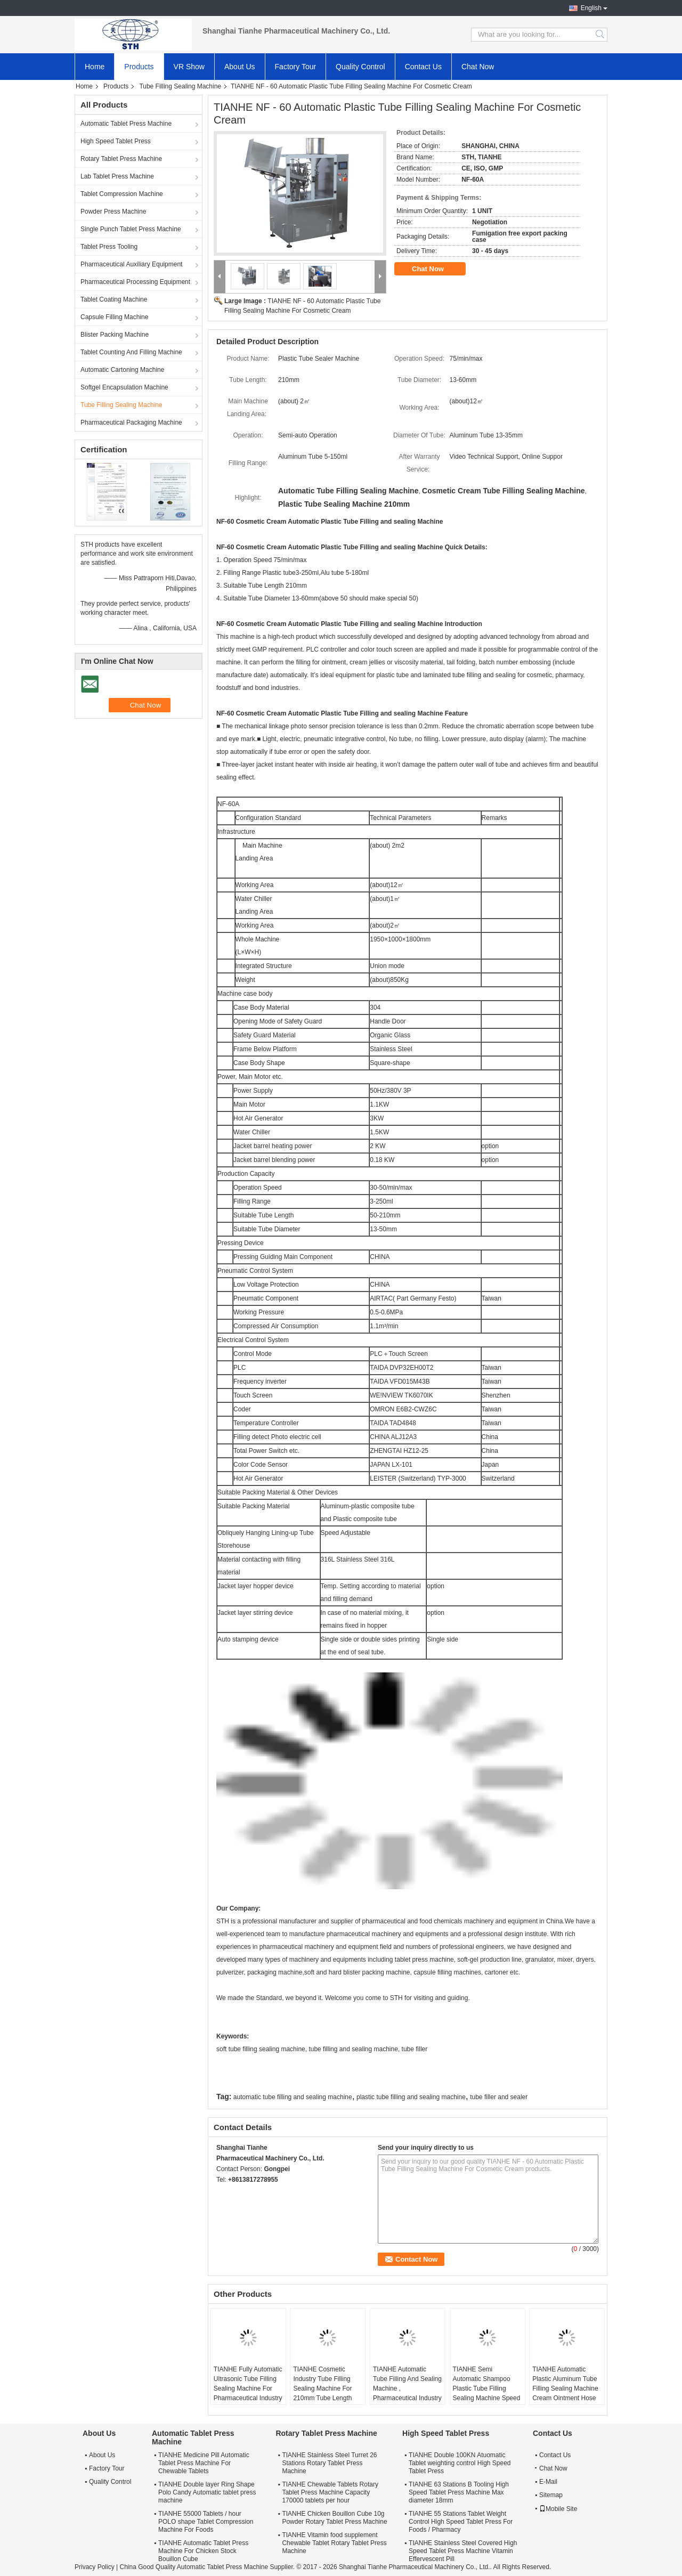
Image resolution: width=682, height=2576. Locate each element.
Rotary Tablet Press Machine (121, 158)
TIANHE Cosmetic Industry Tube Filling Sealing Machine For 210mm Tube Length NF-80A (322, 2388)
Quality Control (360, 66)
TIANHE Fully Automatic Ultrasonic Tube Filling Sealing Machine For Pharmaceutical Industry (248, 2384)
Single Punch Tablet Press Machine (130, 229)
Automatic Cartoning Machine (122, 369)
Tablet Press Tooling (108, 246)
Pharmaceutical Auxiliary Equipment (131, 264)
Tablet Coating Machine (113, 299)
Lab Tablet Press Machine (117, 176)
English (591, 8)
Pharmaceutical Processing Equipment (135, 282)
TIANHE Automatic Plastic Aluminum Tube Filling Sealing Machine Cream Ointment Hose (565, 2384)
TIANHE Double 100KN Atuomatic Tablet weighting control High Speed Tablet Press (459, 2463)
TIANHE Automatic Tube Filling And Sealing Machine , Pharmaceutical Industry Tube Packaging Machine (407, 2393)
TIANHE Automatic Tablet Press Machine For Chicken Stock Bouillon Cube (203, 2551)
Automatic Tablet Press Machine (126, 123)
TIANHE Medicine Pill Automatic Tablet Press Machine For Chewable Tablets (203, 2463)
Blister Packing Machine (114, 334)
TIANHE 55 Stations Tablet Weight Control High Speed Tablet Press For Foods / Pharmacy (461, 2521)
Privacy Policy (95, 2567)
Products (138, 66)
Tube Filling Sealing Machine (180, 86)
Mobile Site (558, 2509)
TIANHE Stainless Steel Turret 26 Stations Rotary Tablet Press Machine (329, 2463)
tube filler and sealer (498, 2097)
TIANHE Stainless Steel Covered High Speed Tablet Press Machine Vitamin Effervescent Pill (463, 2551)
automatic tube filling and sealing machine (292, 2097)
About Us (239, 66)
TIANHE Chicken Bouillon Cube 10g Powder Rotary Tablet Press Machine (334, 2517)
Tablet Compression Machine (121, 194)
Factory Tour (295, 66)
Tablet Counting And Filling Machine (131, 352)
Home (94, 66)
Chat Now (477, 66)
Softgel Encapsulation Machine (124, 387)
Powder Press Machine (113, 211)
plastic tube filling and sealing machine (411, 2097)
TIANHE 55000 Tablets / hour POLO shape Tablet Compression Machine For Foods (206, 2521)
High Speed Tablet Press (115, 141)
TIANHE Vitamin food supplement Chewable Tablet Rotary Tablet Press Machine (334, 2543)
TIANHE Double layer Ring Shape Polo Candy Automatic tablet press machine (207, 2492)
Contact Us (423, 66)
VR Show (189, 66)
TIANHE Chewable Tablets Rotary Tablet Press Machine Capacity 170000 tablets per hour (330, 2492)
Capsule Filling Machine (114, 317)
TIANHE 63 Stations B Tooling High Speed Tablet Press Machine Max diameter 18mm (459, 2492)
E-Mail (548, 2481)
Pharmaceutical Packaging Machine (131, 422)
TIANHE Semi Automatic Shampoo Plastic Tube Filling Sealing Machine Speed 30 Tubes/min (487, 2388)
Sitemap (551, 2495)
